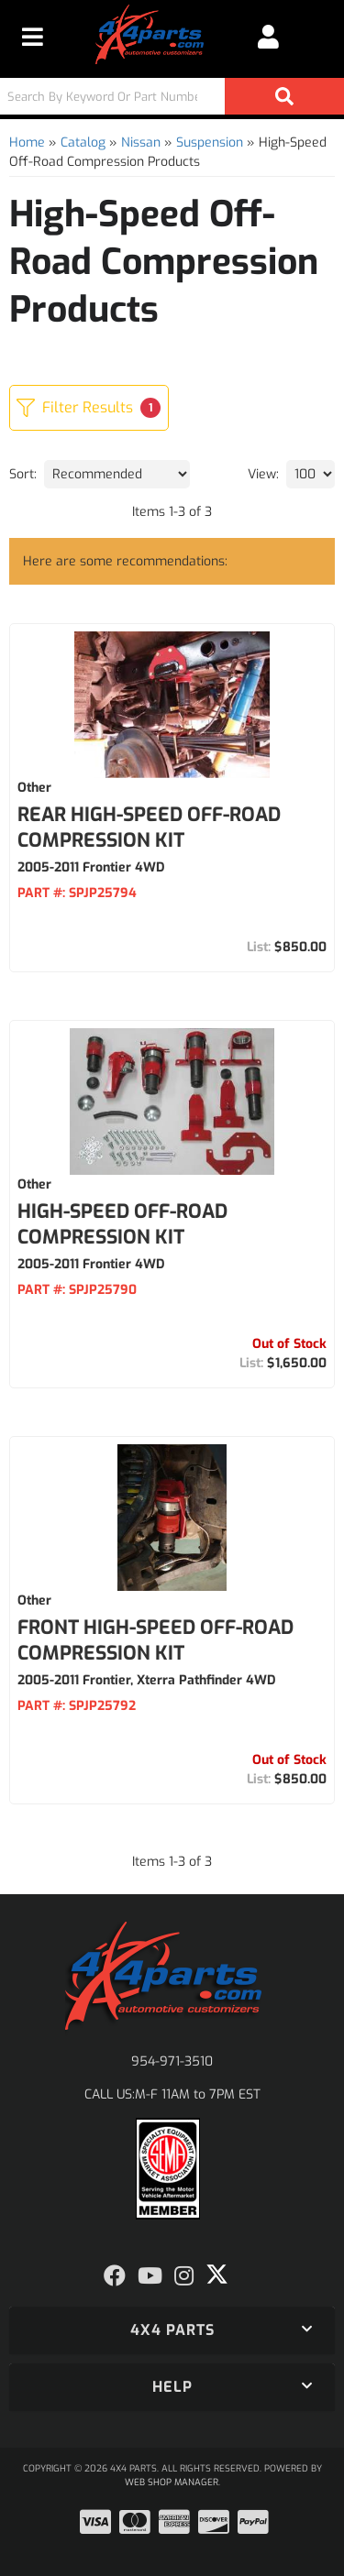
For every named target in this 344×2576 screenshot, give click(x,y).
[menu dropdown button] (32, 36)
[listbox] (117, 474)
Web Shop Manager (171, 2482)
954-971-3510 (172, 2061)
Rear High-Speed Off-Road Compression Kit (149, 827)
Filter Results (89, 408)
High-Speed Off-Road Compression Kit (122, 1224)
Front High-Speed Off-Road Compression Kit (155, 1640)
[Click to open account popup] (268, 36)
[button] (172, 96)
